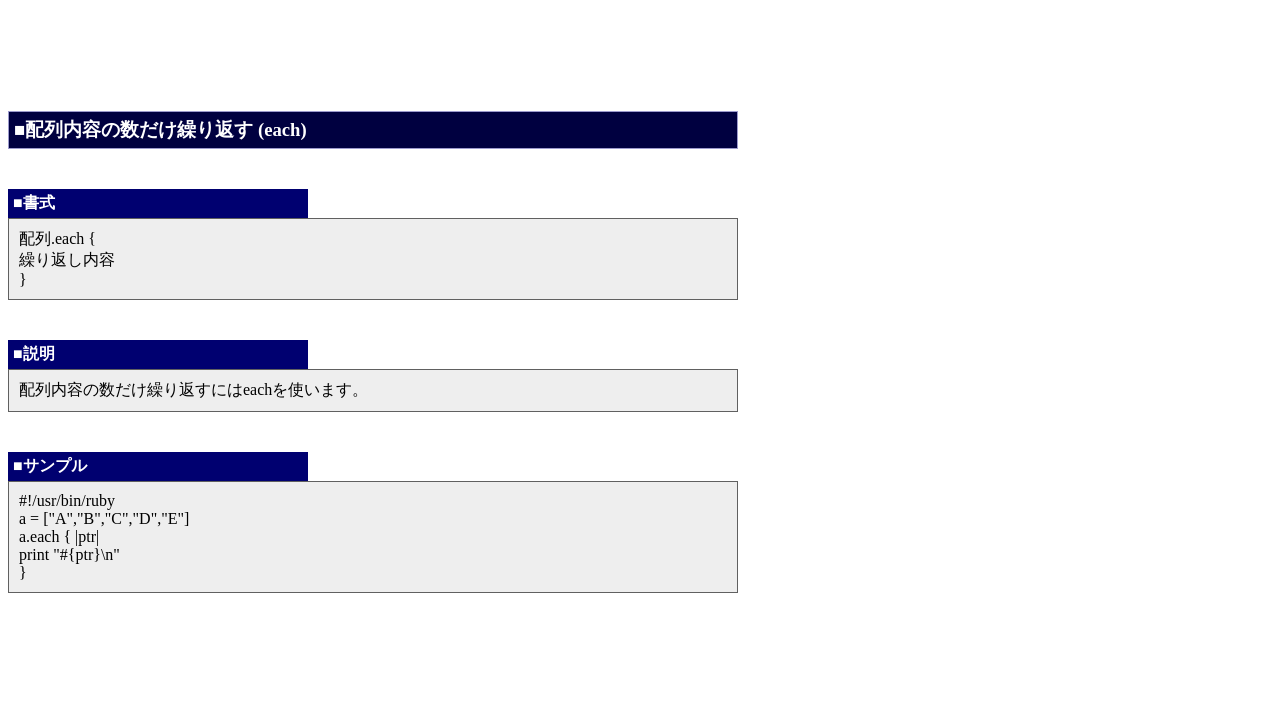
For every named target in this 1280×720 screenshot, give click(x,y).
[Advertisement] (372, 53)
